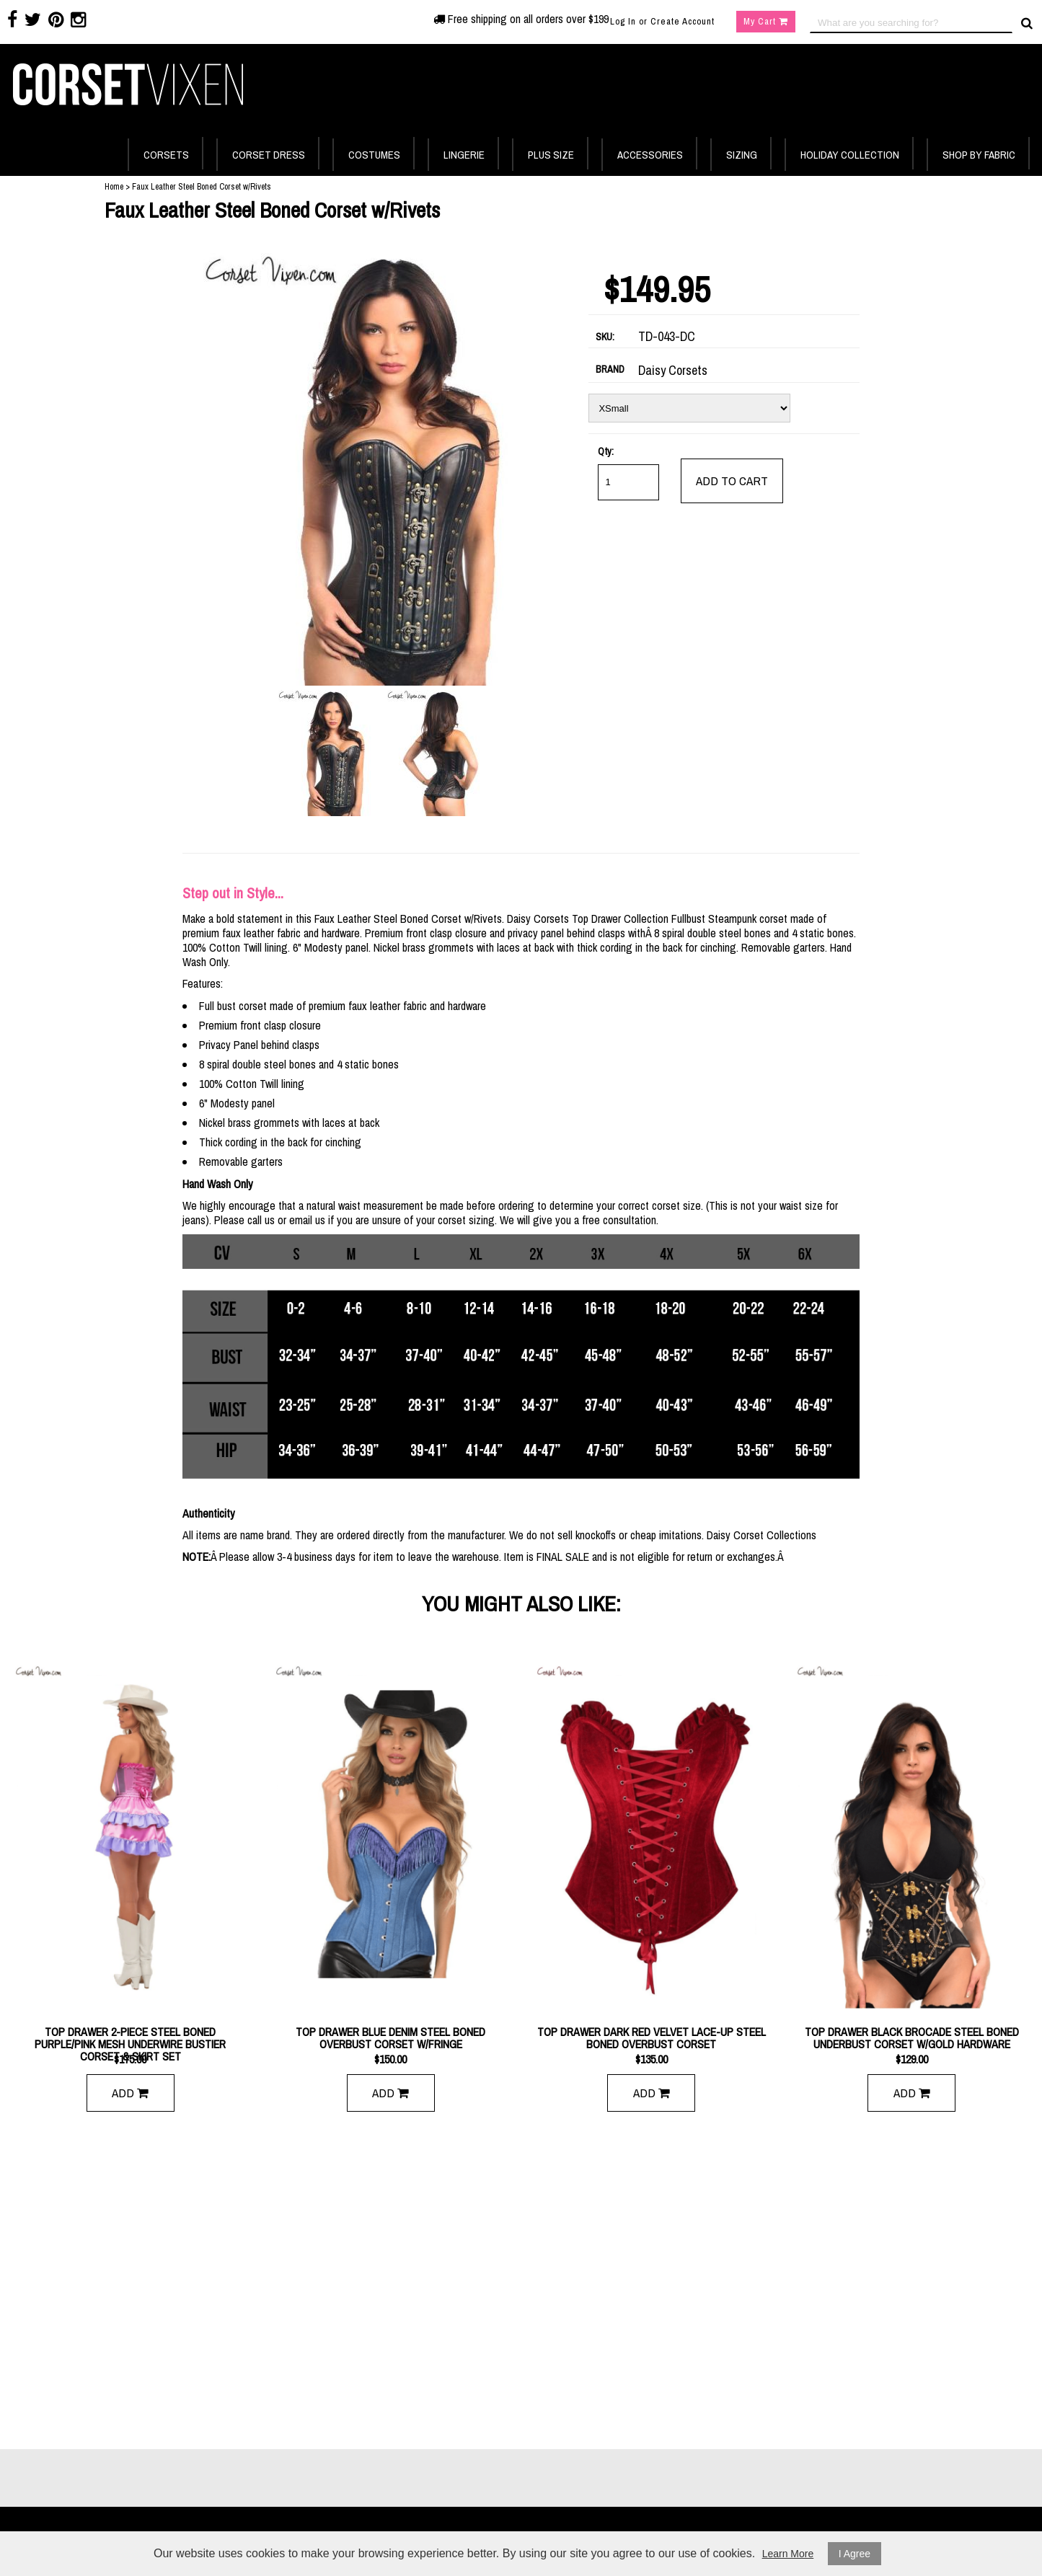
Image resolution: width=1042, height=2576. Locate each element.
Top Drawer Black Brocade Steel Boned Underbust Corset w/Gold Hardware (912, 2038)
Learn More (788, 2553)
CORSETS (166, 154)
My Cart (765, 21)
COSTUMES (374, 154)
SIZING (741, 154)
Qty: (606, 451)
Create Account (682, 21)
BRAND (610, 369)
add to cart (732, 480)
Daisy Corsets (672, 370)
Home (114, 186)
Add (130, 2092)
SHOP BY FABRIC (978, 154)
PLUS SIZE (551, 154)
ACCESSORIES (650, 154)
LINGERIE (464, 154)
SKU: (605, 336)
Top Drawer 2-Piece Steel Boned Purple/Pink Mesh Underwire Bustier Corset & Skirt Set (130, 2038)
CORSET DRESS (268, 154)
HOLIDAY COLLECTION (849, 154)
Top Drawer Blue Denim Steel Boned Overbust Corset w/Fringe (390, 2038)
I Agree (854, 2553)
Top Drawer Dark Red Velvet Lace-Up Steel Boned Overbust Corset (651, 2038)
